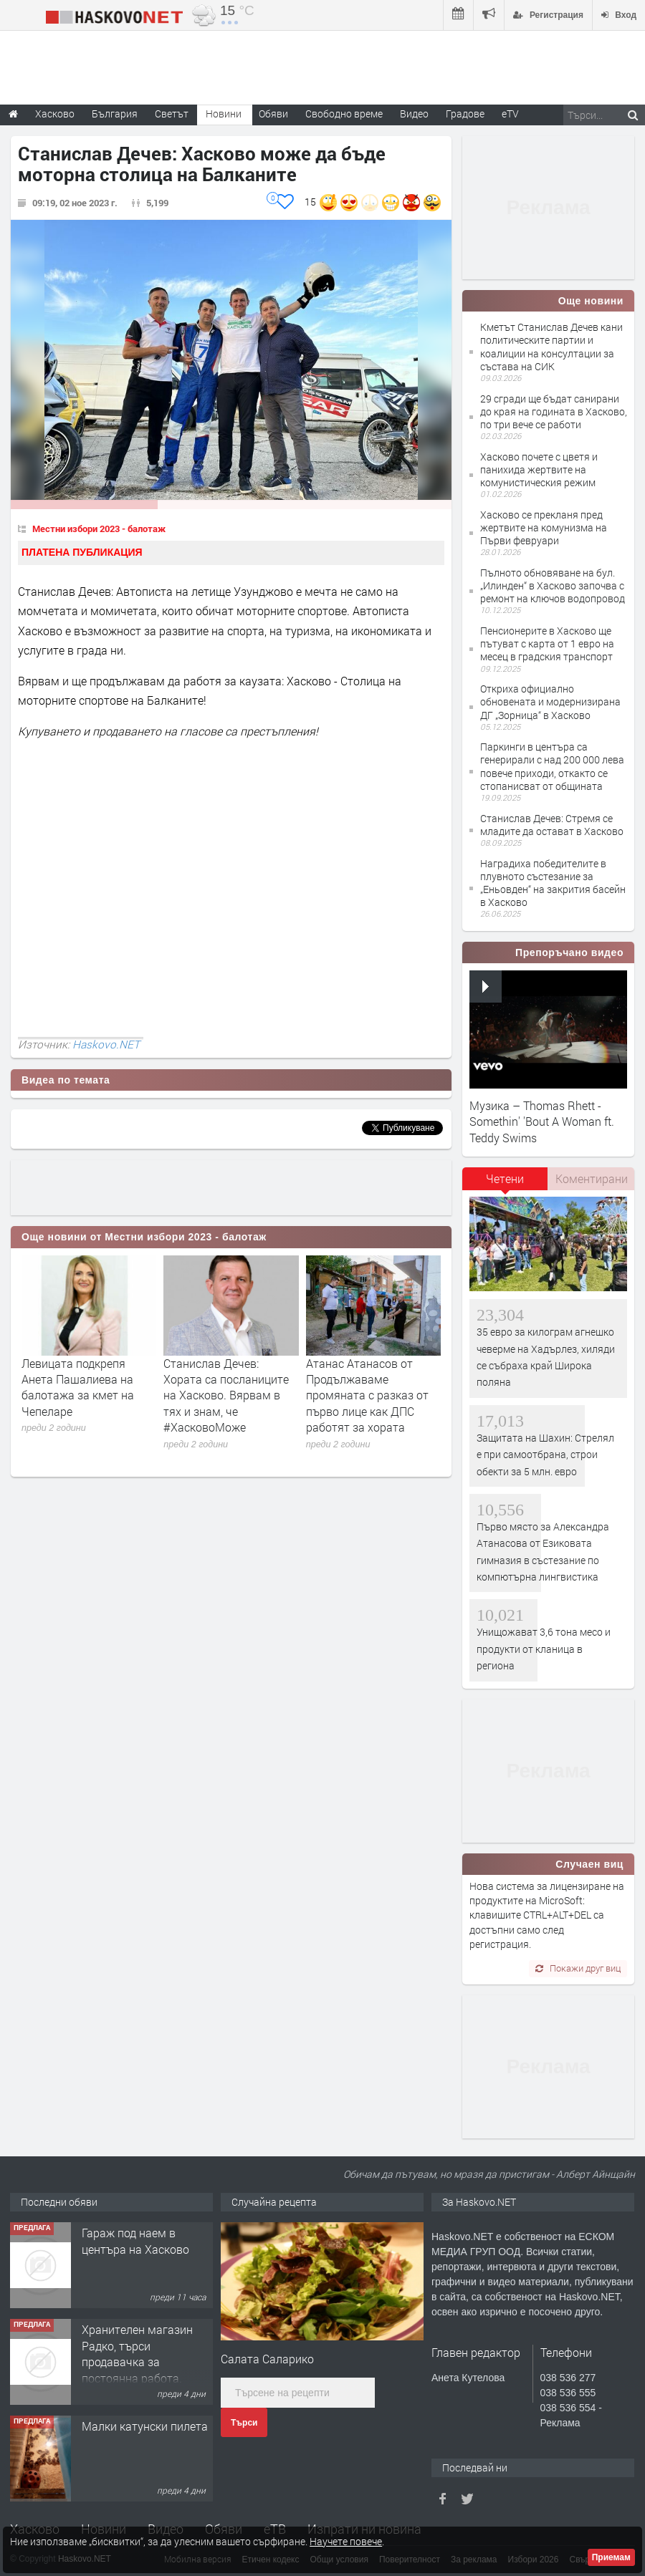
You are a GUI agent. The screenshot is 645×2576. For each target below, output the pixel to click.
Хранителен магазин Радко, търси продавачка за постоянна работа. (137, 2353)
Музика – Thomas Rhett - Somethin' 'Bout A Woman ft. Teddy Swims (541, 1121)
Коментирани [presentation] (591, 1178)
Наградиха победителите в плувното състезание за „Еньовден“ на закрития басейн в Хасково (553, 883)
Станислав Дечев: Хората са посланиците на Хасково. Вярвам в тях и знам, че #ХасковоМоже (226, 1395)
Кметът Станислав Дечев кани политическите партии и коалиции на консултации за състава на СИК (551, 346)
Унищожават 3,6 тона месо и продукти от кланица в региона (544, 1648)
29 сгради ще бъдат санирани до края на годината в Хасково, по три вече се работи (553, 411)
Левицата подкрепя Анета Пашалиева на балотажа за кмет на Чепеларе (78, 1387)
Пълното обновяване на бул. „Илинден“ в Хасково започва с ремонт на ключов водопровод (552, 585)
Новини (224, 113)
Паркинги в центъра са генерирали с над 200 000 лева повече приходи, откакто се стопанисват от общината (552, 766)
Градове (465, 113)
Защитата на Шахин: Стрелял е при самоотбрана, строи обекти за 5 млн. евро (545, 1454)
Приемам (611, 2557)
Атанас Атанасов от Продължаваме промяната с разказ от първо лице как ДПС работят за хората (367, 1395)
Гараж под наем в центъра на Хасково (135, 2240)
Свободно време (344, 113)
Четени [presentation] (505, 1178)
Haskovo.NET (106, 1044)
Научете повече (346, 2541)
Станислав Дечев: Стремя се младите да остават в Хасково (552, 824)
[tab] (505, 1183)
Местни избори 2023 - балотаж (99, 528)
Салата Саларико (267, 2358)
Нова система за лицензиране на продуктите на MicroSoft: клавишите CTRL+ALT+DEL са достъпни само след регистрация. (546, 1915)
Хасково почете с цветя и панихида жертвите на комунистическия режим (539, 469)
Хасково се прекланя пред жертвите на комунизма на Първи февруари (543, 527)
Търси (244, 2423)
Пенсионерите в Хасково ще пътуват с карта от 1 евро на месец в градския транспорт (547, 643)
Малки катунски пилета (145, 2425)
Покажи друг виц (578, 1968)
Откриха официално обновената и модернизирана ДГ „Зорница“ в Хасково (550, 701)
